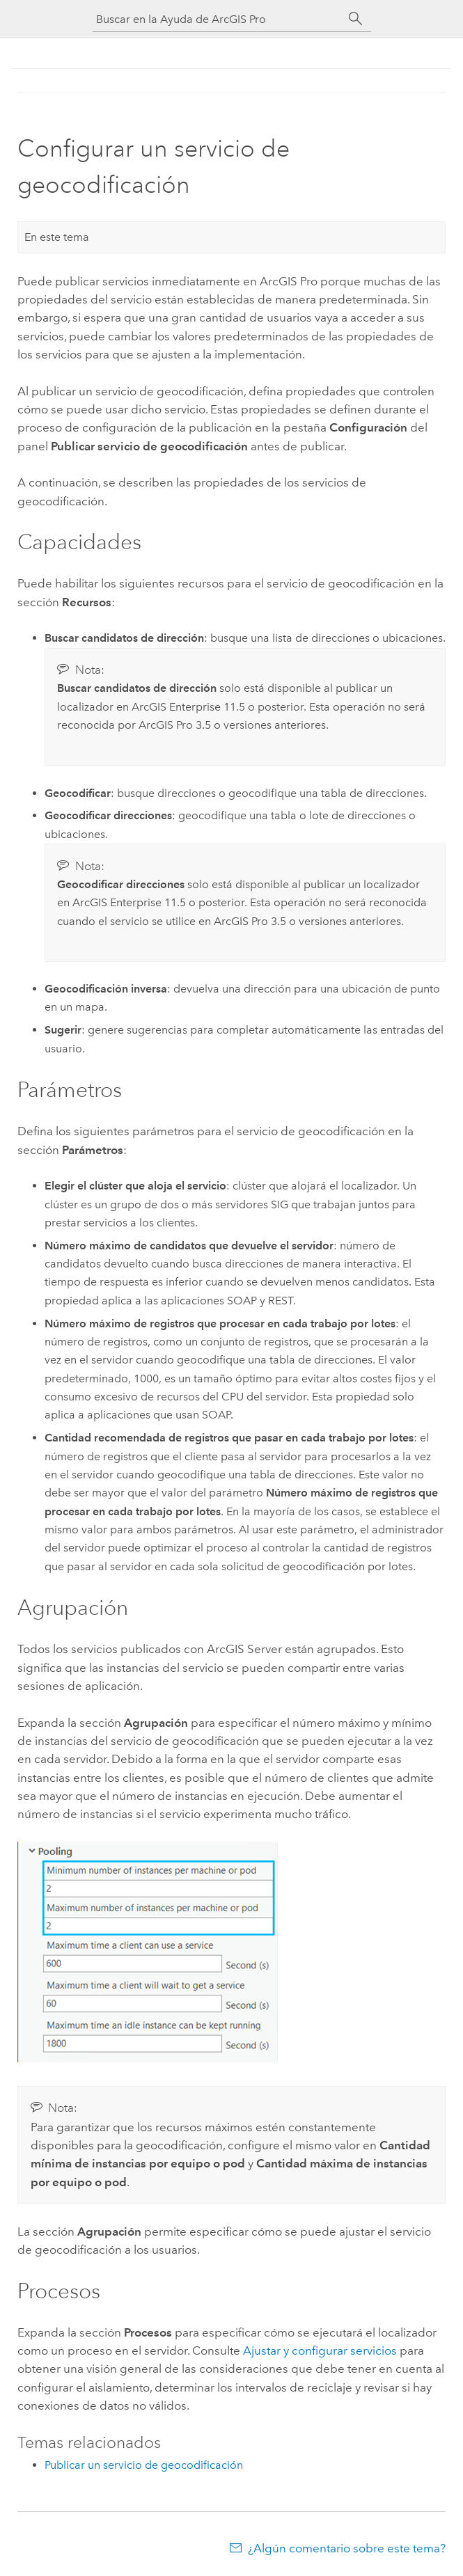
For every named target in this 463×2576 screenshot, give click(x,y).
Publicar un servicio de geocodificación (144, 2465)
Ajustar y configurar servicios (320, 2350)
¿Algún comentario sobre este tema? (347, 2548)
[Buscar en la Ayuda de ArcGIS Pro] (218, 19)
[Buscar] (356, 19)
